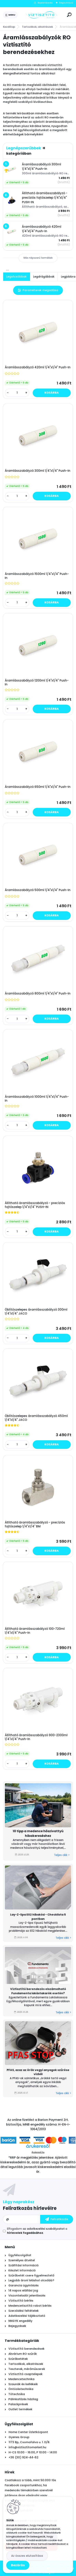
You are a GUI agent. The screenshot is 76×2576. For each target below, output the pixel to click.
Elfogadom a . (37, 2231)
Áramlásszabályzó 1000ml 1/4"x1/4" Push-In (37, 1099)
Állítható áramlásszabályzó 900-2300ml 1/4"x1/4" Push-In (36, 1737)
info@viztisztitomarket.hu (27, 2447)
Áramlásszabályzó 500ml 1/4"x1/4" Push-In (38, 890)
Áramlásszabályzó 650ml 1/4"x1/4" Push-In (38, 787)
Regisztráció (66, 2)
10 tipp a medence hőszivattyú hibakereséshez (38, 1833)
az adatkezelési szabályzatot (44, 2229)
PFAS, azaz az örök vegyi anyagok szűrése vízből (38, 2072)
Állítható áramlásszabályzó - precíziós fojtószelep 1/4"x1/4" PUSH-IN (35, 1205)
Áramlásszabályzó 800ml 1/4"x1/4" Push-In (38, 993)
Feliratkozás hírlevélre (30, 2208)
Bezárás (18, 2565)
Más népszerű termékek (38, 257)
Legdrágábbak (43, 277)
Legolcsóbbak (16, 277)
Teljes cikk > (62, 1855)
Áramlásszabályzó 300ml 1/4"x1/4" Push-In (37, 471)
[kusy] (17, 392)
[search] (69, 15)
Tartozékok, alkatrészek (37, 27)
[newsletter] (56, 2219)
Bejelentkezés (45, 2)
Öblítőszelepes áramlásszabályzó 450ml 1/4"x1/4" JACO (36, 1418)
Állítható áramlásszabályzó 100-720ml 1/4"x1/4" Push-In (35, 1631)
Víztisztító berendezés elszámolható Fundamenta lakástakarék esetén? (38, 1991)
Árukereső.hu (38, 2152)
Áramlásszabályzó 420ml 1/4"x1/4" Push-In (38, 367)
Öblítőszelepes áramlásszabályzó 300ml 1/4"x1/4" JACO (36, 1311)
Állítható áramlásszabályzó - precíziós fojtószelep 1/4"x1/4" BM (35, 1524)
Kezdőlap (9, 27)
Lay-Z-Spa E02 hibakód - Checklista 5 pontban (38, 1917)
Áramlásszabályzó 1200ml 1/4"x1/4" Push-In (37, 682)
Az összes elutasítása (27, 2556)
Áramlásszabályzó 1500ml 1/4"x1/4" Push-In (37, 576)
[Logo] (41, 15)
